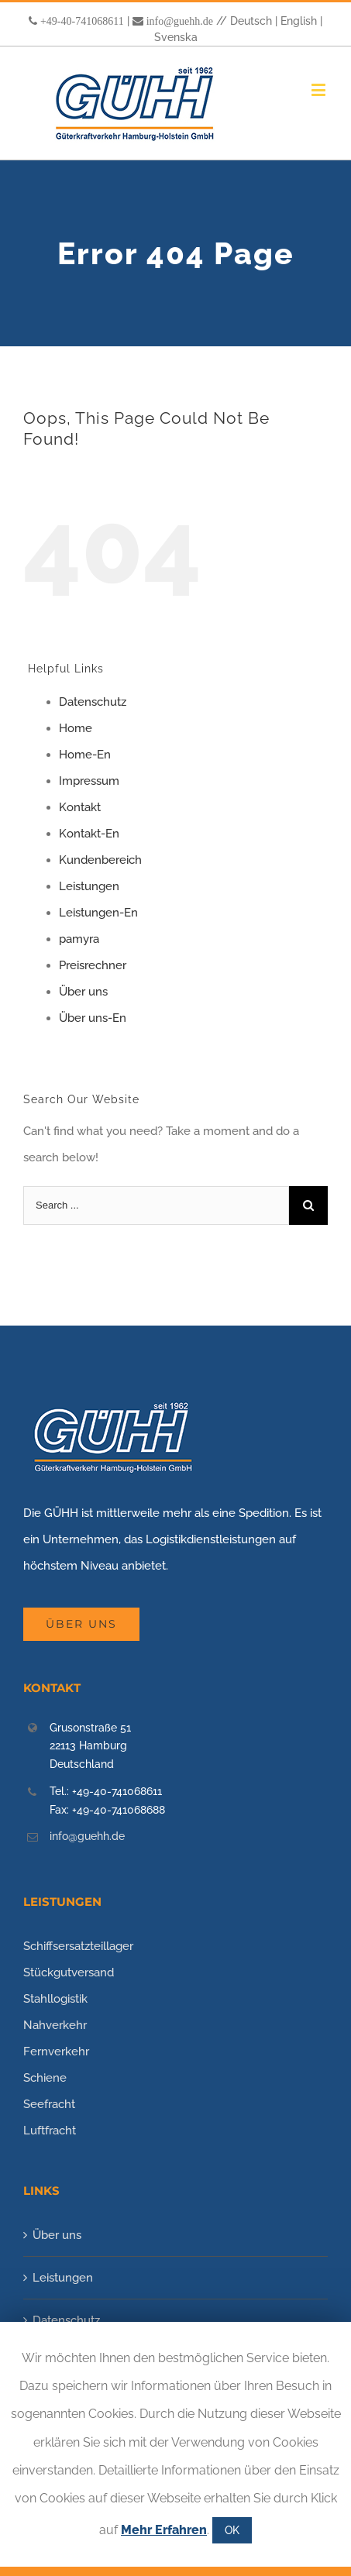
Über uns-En (92, 1018)
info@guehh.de (179, 20)
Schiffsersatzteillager (78, 1946)
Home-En (85, 755)
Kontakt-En (89, 834)
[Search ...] (156, 1205)
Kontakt (80, 807)
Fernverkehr (56, 2051)
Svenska (176, 37)
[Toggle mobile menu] (319, 89)
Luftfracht (49, 2130)
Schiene (45, 2078)
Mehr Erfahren (164, 2530)
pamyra (79, 939)
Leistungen (89, 886)
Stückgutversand (68, 1972)
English (298, 21)
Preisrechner (92, 965)
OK (232, 2530)
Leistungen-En (98, 913)
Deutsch (251, 21)
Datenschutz (92, 702)
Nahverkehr (55, 2025)
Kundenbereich (100, 860)
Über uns (83, 992)
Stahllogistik (55, 1999)
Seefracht (49, 2104)
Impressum (89, 781)
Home (75, 728)
